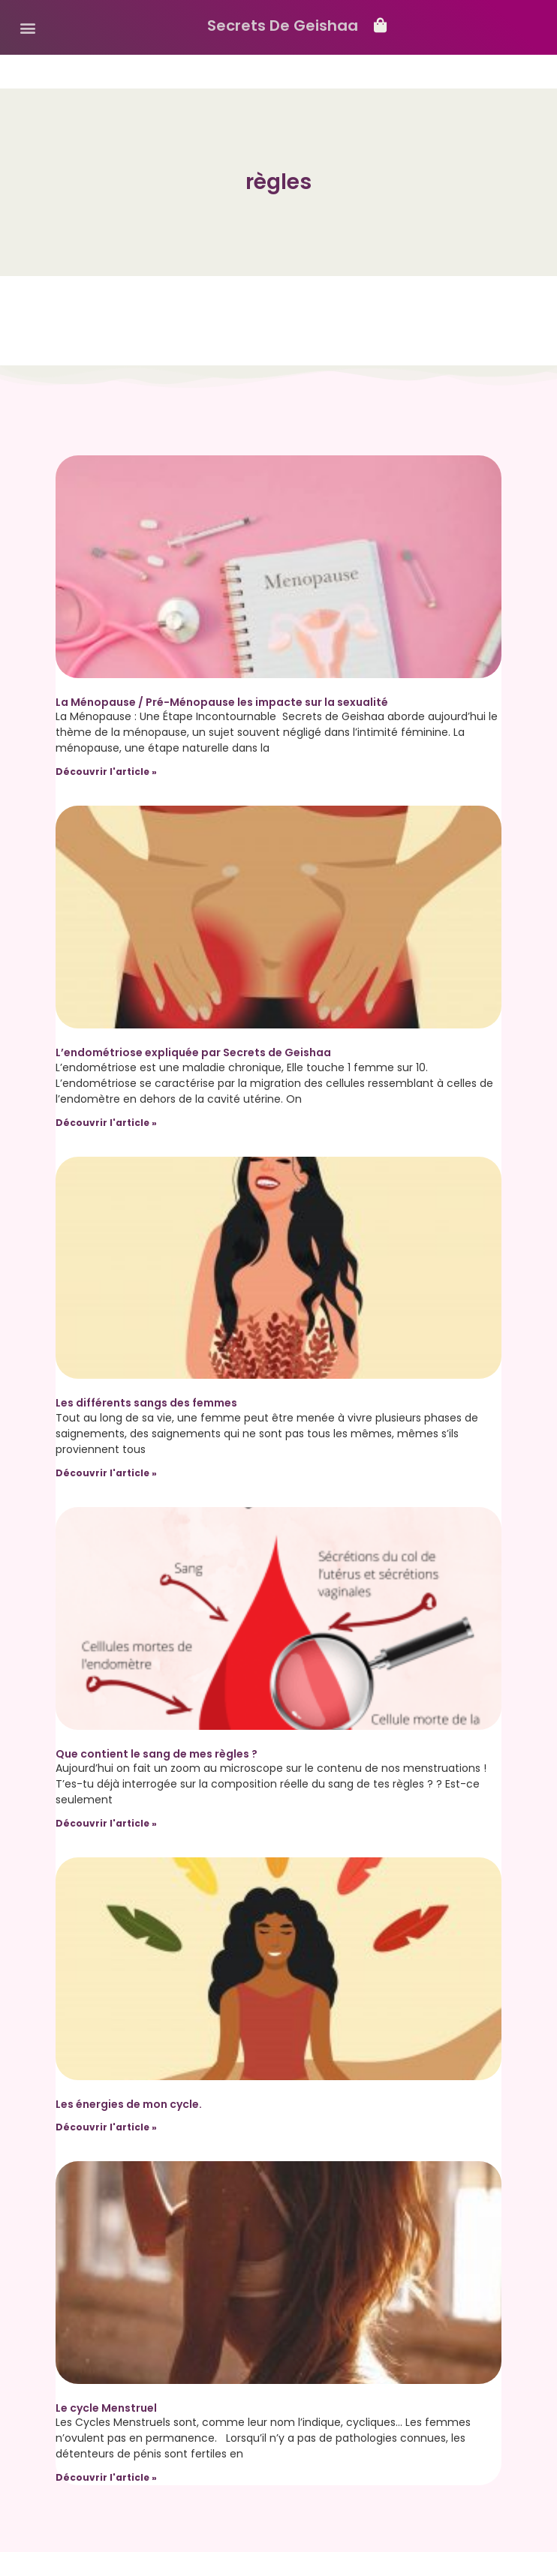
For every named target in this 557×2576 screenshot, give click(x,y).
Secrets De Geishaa (282, 25)
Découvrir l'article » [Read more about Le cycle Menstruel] (106, 2477)
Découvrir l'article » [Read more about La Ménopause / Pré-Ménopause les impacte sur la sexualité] (106, 771)
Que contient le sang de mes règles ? (156, 1753)
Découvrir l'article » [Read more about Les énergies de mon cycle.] (106, 2127)
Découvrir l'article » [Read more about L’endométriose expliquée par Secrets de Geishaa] (106, 1122)
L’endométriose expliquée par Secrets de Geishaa (193, 1052)
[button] (27, 27)
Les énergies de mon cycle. (129, 2104)
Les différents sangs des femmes (146, 1402)
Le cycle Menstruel (106, 2407)
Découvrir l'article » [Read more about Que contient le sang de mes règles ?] (106, 1823)
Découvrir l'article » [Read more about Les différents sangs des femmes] (106, 1473)
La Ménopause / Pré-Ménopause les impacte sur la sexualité (222, 702)
